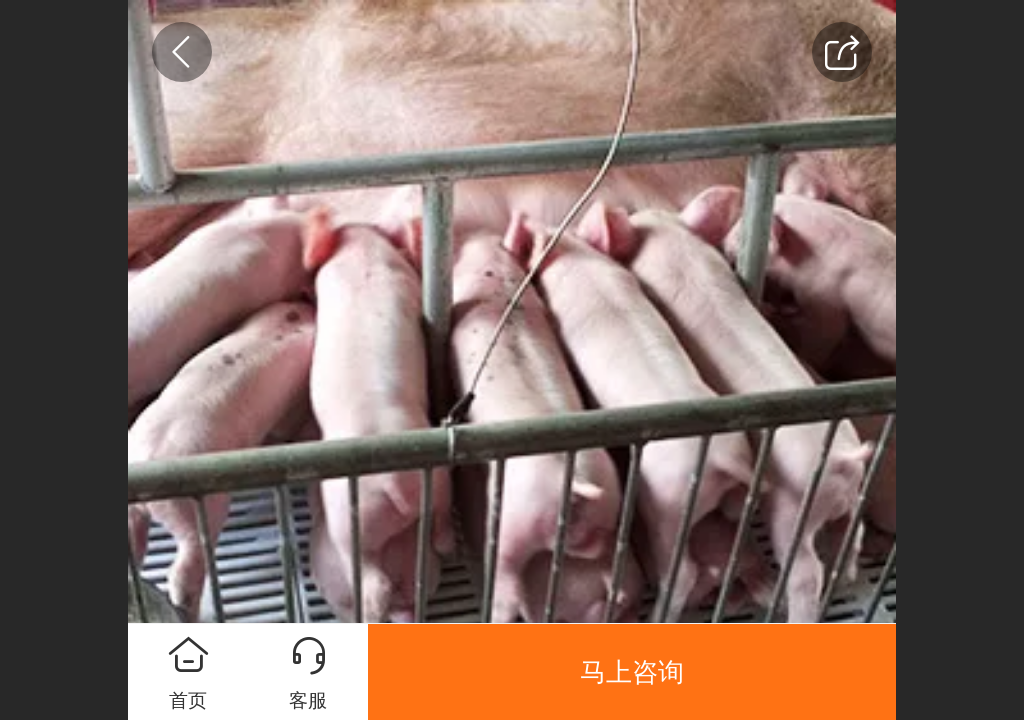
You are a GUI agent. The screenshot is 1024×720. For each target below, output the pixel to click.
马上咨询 (632, 672)
